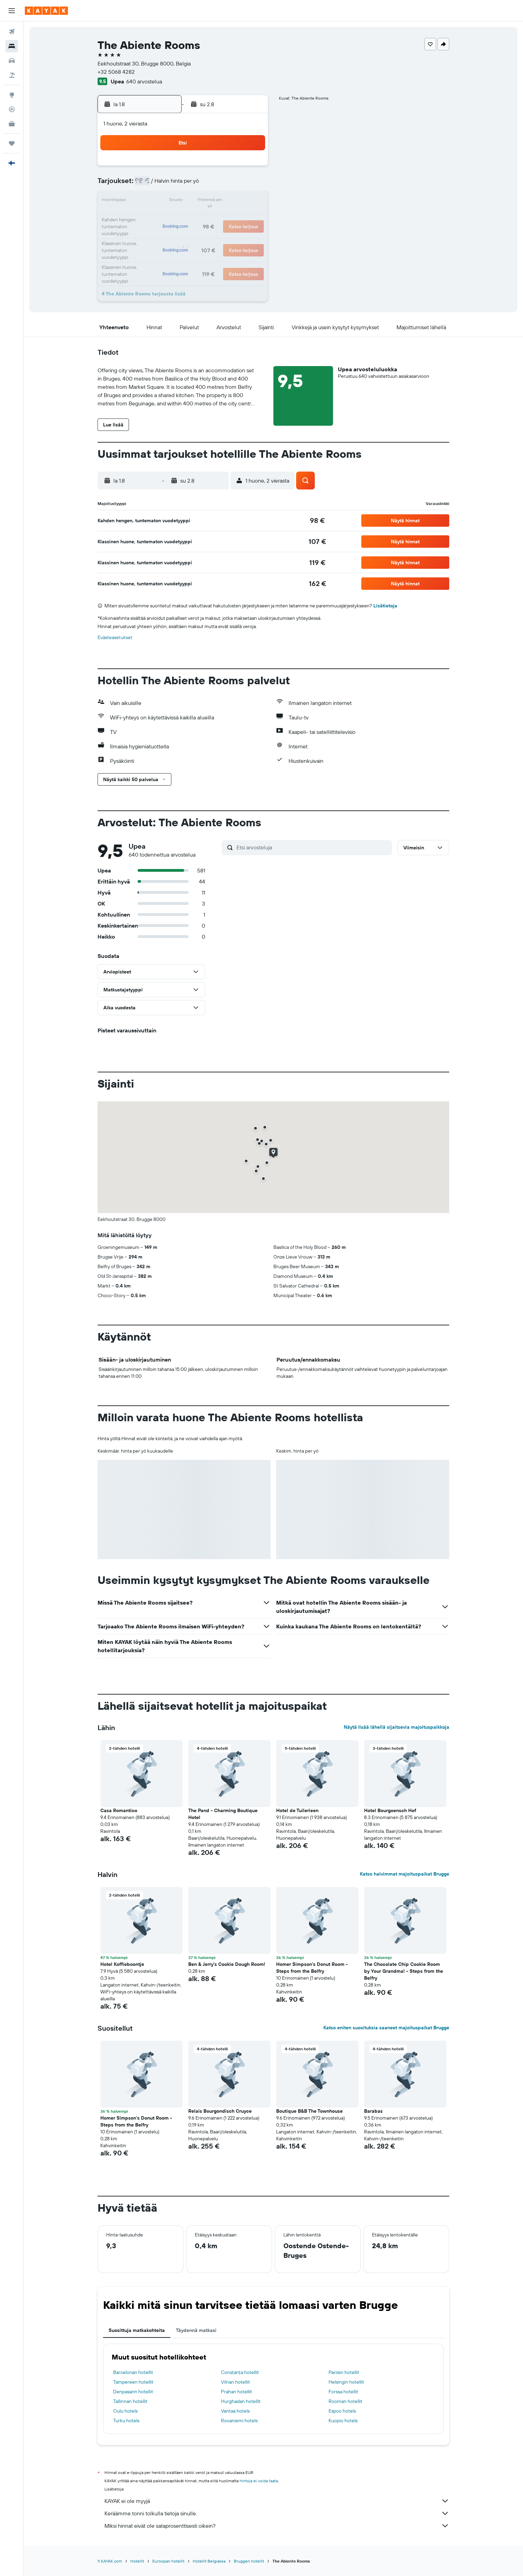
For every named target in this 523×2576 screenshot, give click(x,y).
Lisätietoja (385, 606)
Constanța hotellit (240, 2372)
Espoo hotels (342, 2411)
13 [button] (200, 201)
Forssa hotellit (343, 2391)
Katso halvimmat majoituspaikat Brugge (404, 1874)
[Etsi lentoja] (12, 32)
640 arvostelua (144, 81)
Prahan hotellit (236, 2391)
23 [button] (250, 217)
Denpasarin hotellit (133, 2391)
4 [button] (167, 184)
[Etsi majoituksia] (12, 46)
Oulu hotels (125, 2411)
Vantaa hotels (235, 2411)
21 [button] (217, 217)
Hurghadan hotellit (241, 2401)
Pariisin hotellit (344, 2372)
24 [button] (151, 234)
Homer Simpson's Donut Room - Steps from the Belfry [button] (312, 1967)
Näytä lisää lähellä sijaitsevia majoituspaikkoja (396, 1727)
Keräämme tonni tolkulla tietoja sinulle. (276, 2513)
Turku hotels (126, 2420)
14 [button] (217, 201)
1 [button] (233, 168)
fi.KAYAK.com (110, 2561)
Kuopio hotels (343, 2420)
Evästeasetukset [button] (115, 637)
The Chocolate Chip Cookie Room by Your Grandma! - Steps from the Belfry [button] (403, 1971)
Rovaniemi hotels (239, 2420)
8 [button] (233, 184)
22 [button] (233, 217)
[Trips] (12, 143)
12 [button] (184, 201)
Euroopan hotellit (168, 2561)
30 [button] (250, 234)
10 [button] (151, 201)
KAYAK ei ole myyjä (276, 2501)
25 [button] (167, 234)
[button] (11, 10)
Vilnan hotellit (235, 2382)
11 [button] (167, 201)
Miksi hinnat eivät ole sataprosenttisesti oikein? (276, 2526)
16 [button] (250, 201)
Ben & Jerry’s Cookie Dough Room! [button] (226, 1964)
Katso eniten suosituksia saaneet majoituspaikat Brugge (386, 2027)
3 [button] (150, 184)
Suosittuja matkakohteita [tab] (137, 2330)
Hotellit (137, 2561)
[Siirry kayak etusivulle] (46, 11)
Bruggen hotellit (249, 2561)
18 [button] (167, 217)
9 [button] (250, 184)
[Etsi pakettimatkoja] (12, 75)
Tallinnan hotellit (130, 2401)
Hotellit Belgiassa (209, 2561)
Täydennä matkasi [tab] (196, 2330)
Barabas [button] (373, 2111)
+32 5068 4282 (116, 71)
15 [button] (233, 201)
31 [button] (150, 251)
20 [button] (200, 217)
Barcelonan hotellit (133, 2372)
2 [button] (250, 168)
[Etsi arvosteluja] (312, 847)
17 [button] (150, 217)
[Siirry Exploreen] (12, 95)
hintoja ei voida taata (259, 2480)
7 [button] (216, 184)
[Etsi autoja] (12, 61)
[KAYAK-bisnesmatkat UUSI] (12, 124)
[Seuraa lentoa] (12, 109)
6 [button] (200, 184)
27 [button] (200, 234)
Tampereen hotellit (133, 2382)
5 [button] (183, 184)
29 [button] (233, 234)
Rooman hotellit (345, 2401)
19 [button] (184, 217)
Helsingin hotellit (346, 2382)
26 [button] (184, 234)
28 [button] (217, 234)
